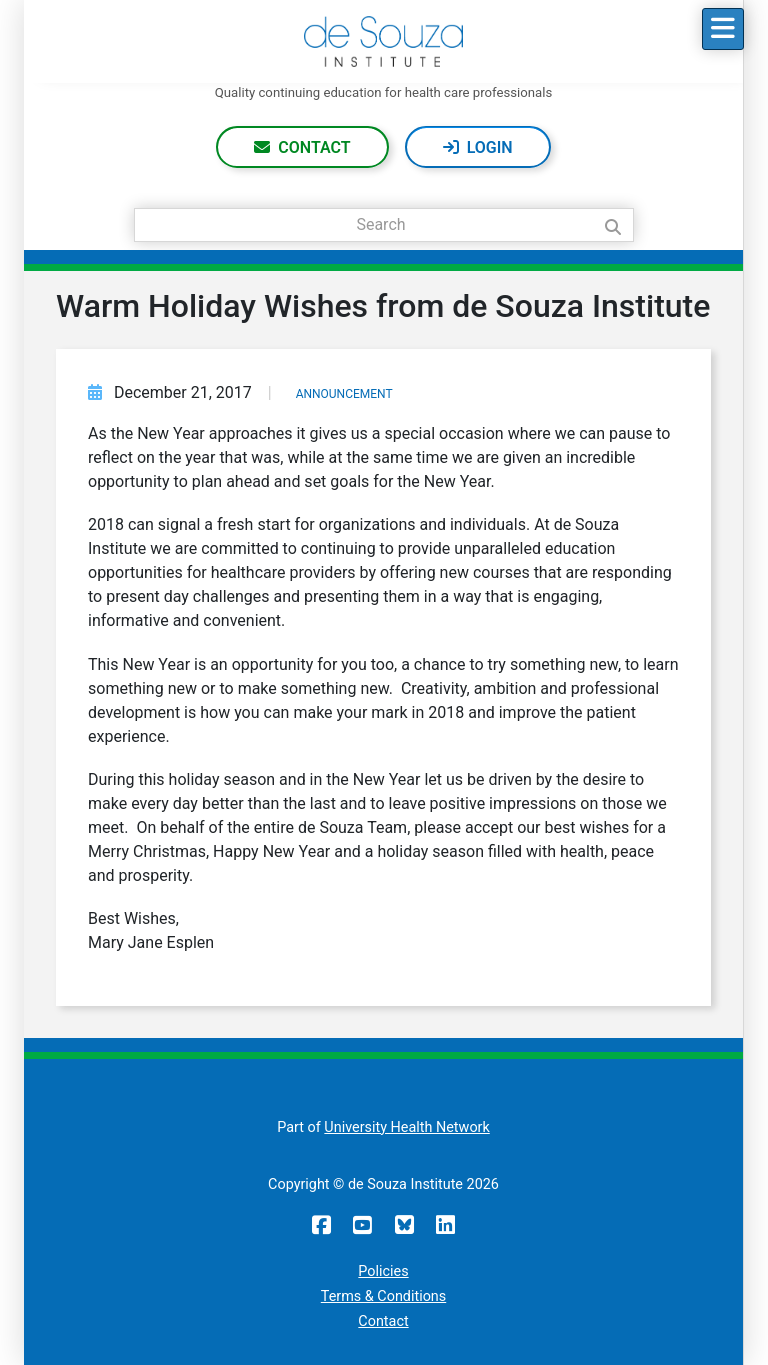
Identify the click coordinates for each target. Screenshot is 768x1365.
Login (490, 147)
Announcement (344, 394)
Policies (383, 1271)
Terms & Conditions (383, 1296)
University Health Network (406, 1127)
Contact (314, 147)
